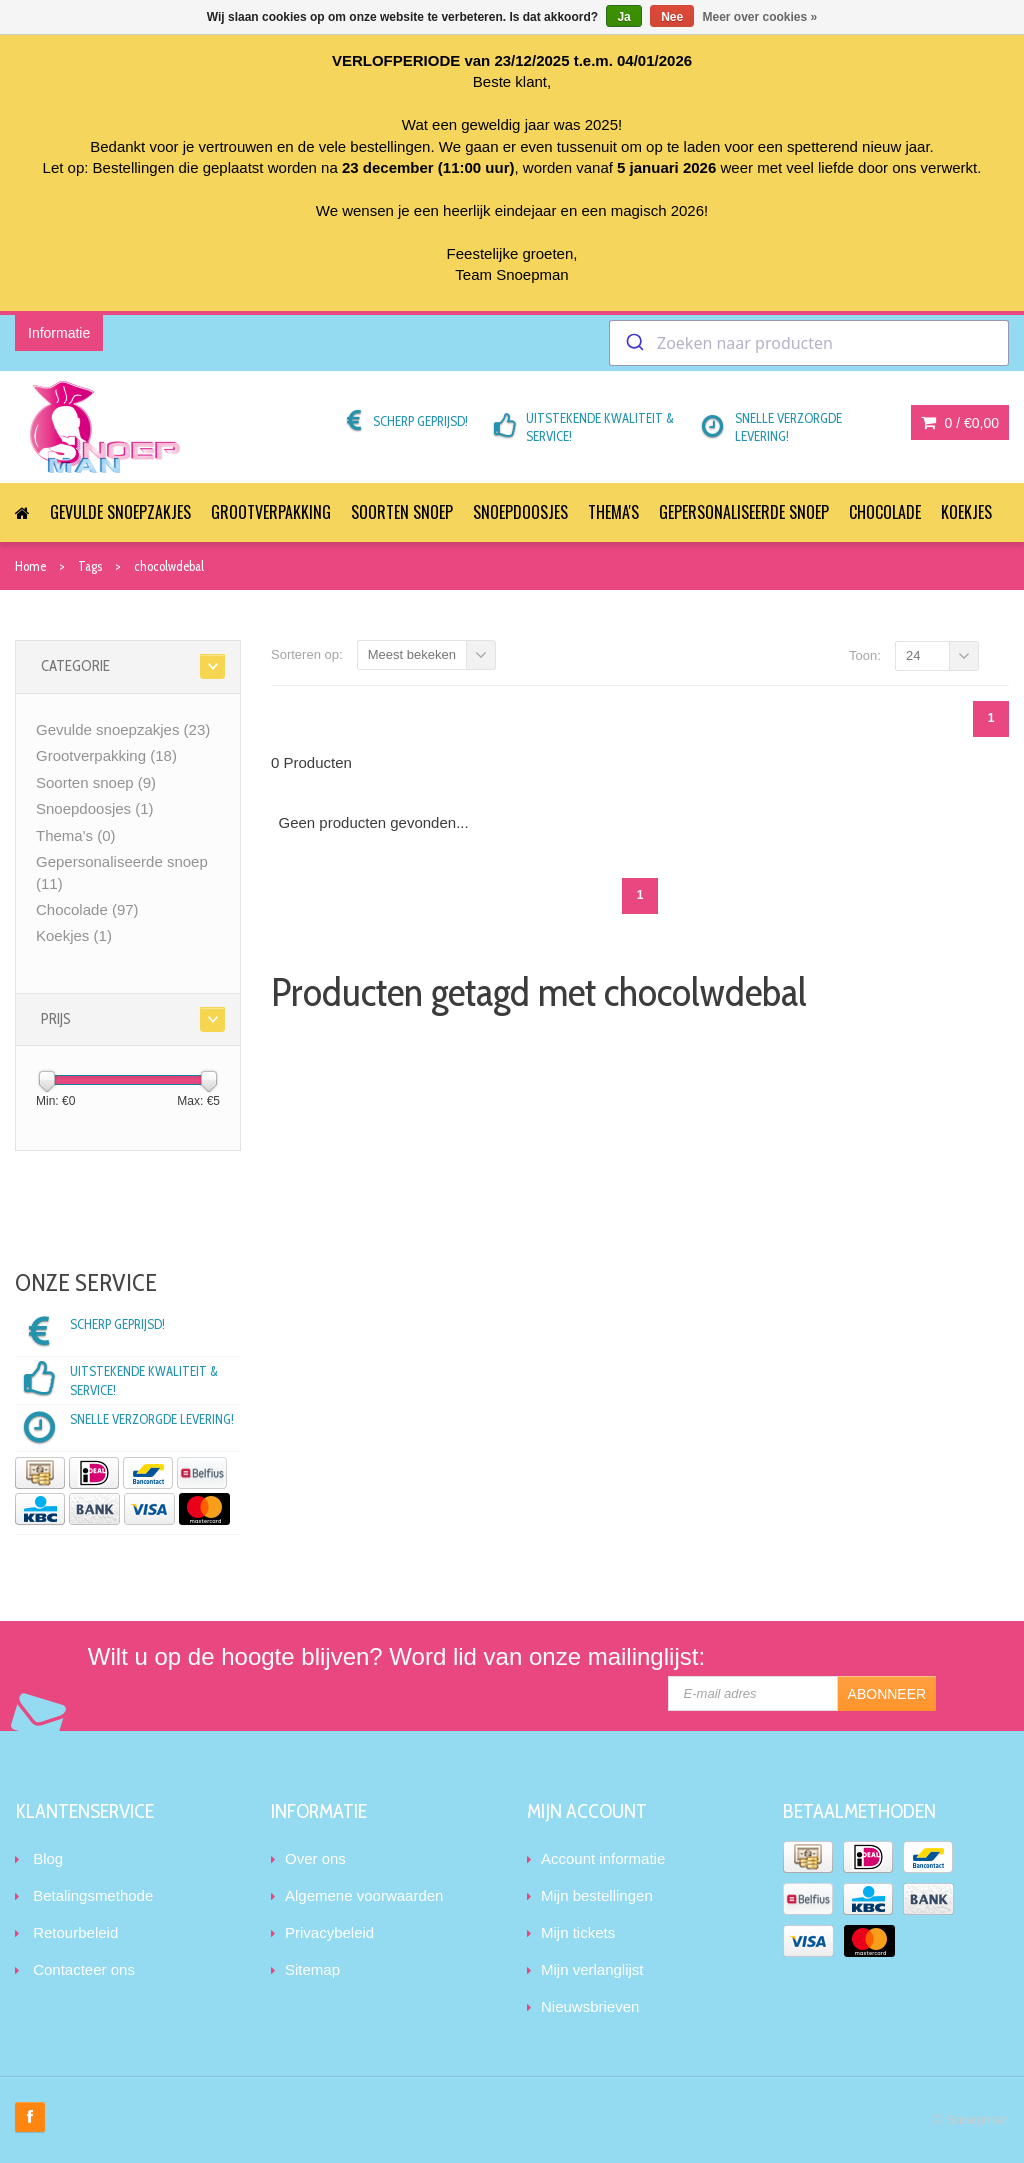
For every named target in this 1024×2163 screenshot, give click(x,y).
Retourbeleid (75, 1932)
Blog (48, 1858)
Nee (672, 17)
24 (913, 655)
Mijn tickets (578, 1932)
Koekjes (966, 512)
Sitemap (312, 1969)
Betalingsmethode (93, 1895)
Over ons (315, 1858)
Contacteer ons (84, 1969)
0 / (960, 423)
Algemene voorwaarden (364, 1895)
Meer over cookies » (760, 17)
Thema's (613, 512)
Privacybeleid (329, 1932)
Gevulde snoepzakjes (120, 512)
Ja (623, 17)
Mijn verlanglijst (592, 1969)
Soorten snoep (402, 512)
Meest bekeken (412, 654)
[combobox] (809, 343)
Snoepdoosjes (520, 512)
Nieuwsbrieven (590, 2006)
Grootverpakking (271, 512)
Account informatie (603, 1858)
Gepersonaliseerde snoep (744, 512)
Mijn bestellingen (597, 1895)
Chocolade (885, 512)
